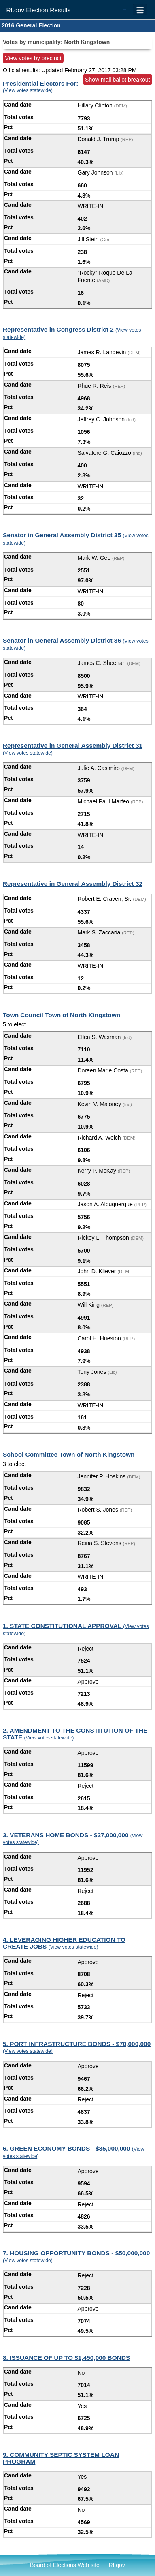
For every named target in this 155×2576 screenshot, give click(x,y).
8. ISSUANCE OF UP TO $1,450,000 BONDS (66, 2357)
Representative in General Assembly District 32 (72, 883)
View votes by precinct (33, 58)
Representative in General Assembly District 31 (72, 749)
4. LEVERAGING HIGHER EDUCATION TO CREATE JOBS (64, 1943)
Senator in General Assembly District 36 (76, 644)
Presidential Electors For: (40, 87)
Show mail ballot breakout (117, 79)
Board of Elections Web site (65, 2565)
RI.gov (116, 2565)
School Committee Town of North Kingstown (68, 1454)
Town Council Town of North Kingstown (61, 1014)
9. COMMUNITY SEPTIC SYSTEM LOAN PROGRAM (61, 2458)
